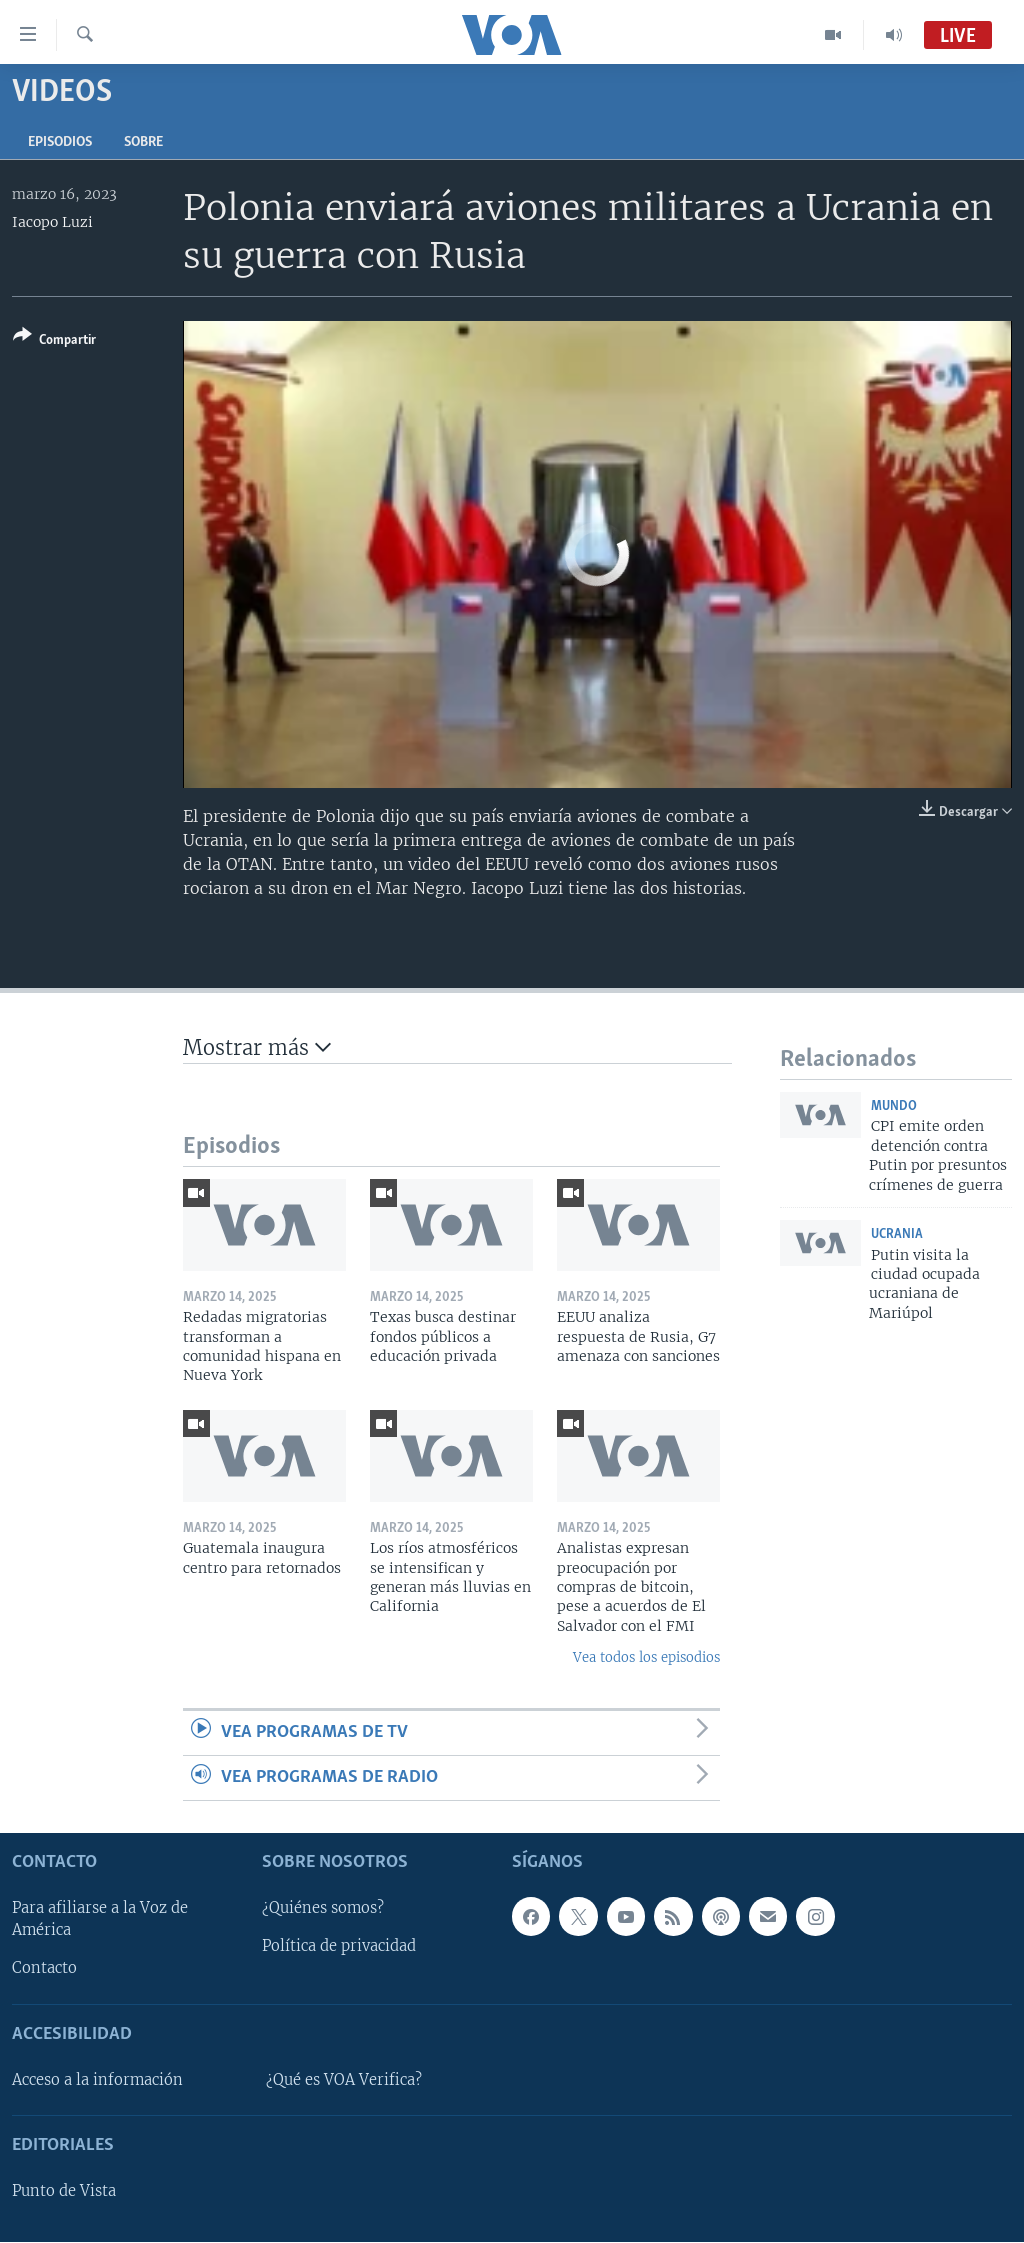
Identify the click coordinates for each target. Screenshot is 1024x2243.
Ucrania (897, 1234)
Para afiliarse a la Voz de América (100, 1920)
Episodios (60, 142)
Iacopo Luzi (52, 222)
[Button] (54, 341)
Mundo (894, 1106)
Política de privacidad (339, 1947)
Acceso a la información (97, 2080)
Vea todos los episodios (646, 1657)
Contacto (44, 1969)
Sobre (143, 142)
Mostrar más (257, 1047)
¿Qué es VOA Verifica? (344, 2080)
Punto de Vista (64, 2192)
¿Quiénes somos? (323, 1909)
